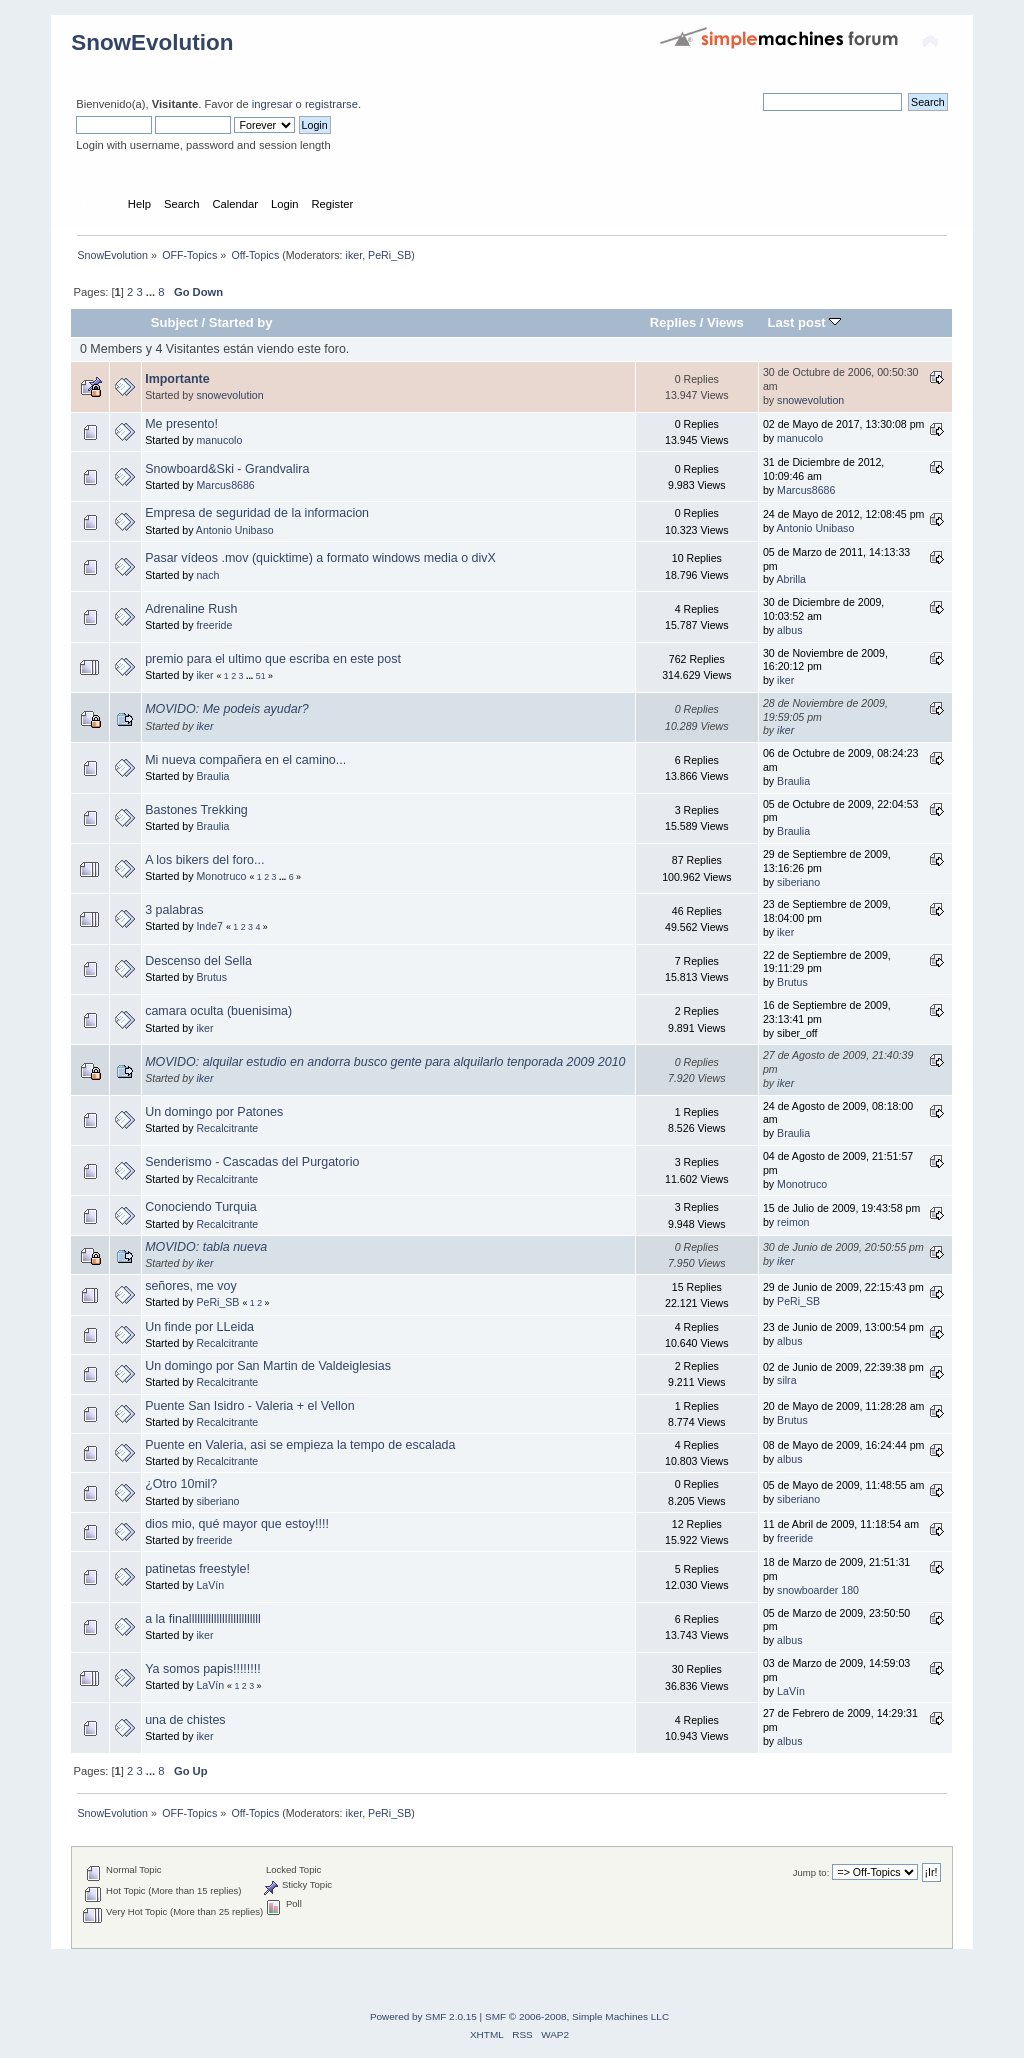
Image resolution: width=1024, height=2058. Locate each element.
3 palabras (174, 910)
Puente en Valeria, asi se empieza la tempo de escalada (300, 1445)
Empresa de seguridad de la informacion (257, 513)
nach (207, 575)
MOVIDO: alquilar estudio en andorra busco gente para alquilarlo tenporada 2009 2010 (385, 1062)
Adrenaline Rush (191, 609)
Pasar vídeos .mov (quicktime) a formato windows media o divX (320, 558)
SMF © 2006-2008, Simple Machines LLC (577, 2016)
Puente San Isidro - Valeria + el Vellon (249, 1406)
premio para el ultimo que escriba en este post (273, 659)
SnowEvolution (152, 42)
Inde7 (209, 926)
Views (725, 322)
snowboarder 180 (818, 1590)
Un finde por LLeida (199, 1327)
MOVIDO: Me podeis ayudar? (227, 709)
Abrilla (791, 579)
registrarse (331, 104)
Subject (174, 322)
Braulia (212, 776)
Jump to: (811, 1872)
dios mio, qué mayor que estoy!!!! (237, 1524)
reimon (793, 1222)
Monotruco (221, 876)
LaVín (210, 1585)
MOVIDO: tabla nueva (206, 1247)
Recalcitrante (227, 1128)
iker (354, 255)
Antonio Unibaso (235, 530)
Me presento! (181, 424)
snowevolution (229, 395)
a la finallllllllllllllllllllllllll (203, 1619)
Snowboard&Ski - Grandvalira (227, 469)
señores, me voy (190, 1286)
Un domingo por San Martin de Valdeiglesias (268, 1366)
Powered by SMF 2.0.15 (423, 2016)
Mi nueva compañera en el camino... (245, 760)
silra (786, 1380)
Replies (673, 322)
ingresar (272, 104)
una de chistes (185, 1720)
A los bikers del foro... (204, 860)
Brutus (211, 977)
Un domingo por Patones (214, 1112)
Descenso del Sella (198, 961)
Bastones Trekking (196, 810)
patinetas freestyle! (197, 1569)
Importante (177, 379)
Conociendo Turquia (201, 1207)
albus (789, 630)
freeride (214, 625)
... (152, 292)
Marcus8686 (225, 485)
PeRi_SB (389, 255)
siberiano (798, 882)
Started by (241, 322)
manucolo (219, 440)
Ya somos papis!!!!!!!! (203, 1669)
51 (261, 676)
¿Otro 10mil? (181, 1484)
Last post (805, 322)
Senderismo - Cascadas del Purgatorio (252, 1162)
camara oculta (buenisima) (218, 1011)
